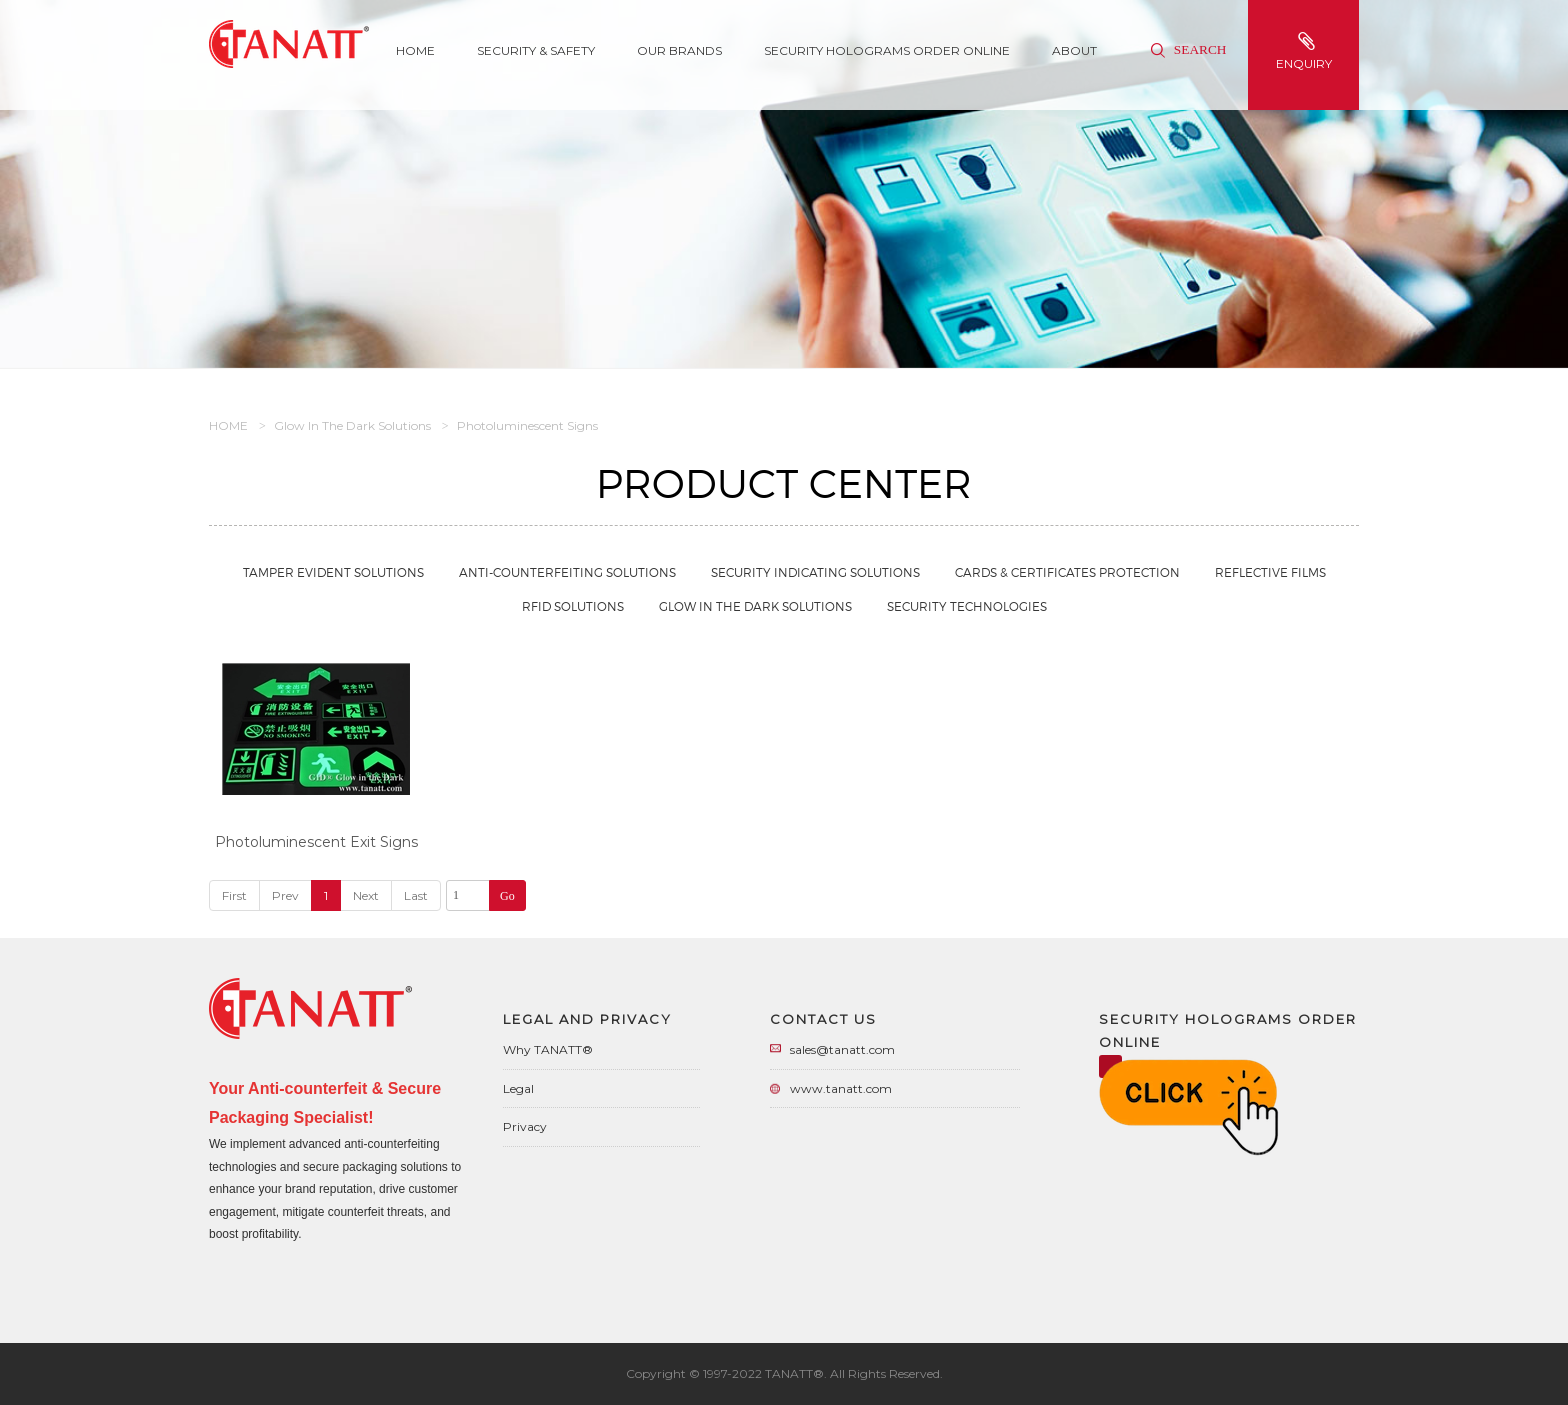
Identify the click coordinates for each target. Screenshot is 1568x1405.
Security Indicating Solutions (815, 572)
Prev (285, 895)
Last (416, 895)
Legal (518, 1088)
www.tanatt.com (841, 1088)
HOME (228, 425)
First (234, 895)
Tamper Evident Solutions (333, 572)
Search (1188, 49)
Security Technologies (967, 606)
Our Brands (679, 50)
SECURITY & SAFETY (536, 50)
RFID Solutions (573, 606)
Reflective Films (1270, 572)
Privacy (525, 1126)
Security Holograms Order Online (887, 50)
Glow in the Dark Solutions (352, 425)
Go (507, 896)
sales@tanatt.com (842, 1049)
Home (415, 50)
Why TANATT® (548, 1049)
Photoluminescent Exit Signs (316, 842)
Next (366, 895)
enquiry (1306, 51)
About (1074, 50)
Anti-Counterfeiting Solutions (567, 572)
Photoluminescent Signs (527, 425)
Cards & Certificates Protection (1067, 572)
